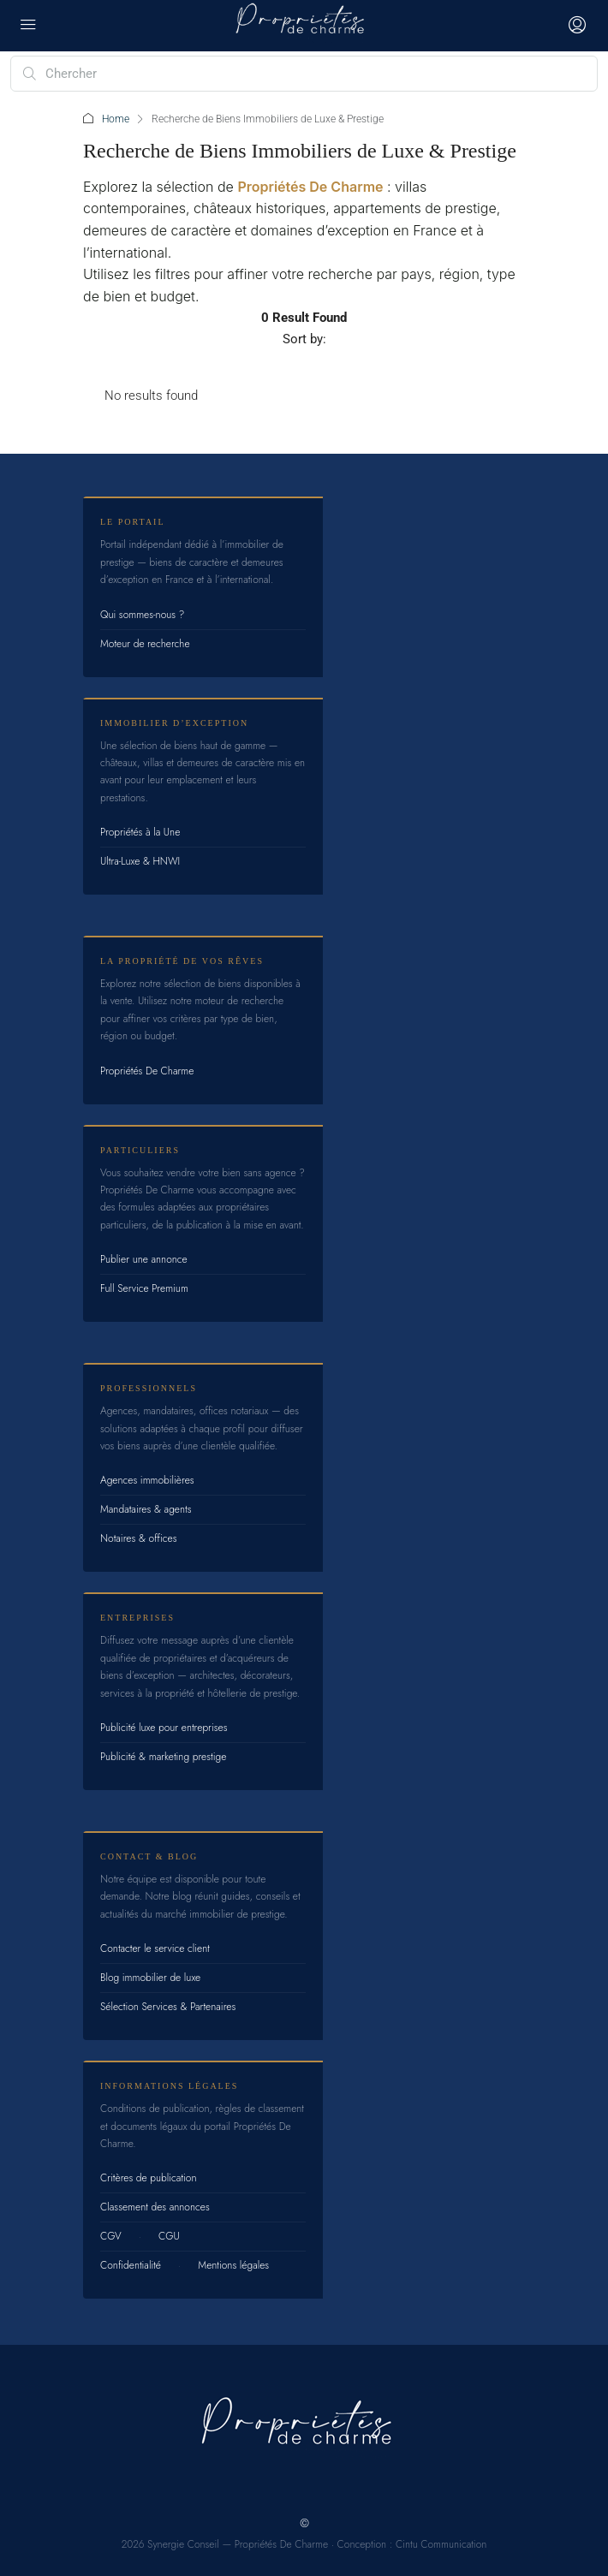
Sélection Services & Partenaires (167, 2006)
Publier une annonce (144, 1259)
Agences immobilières (147, 1480)
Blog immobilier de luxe (150, 1977)
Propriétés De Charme (310, 186)
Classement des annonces (155, 2207)
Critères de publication (148, 2178)
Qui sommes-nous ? (142, 614)
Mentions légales (233, 2265)
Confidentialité (130, 2265)
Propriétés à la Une (140, 832)
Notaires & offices (138, 1538)
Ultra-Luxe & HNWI (140, 861)
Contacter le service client (155, 1948)
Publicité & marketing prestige (163, 1756)
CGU (169, 2236)
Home (115, 119)
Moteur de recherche (145, 643)
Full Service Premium (144, 1288)
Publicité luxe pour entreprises (164, 1727)
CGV (111, 2236)
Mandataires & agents (146, 1509)
